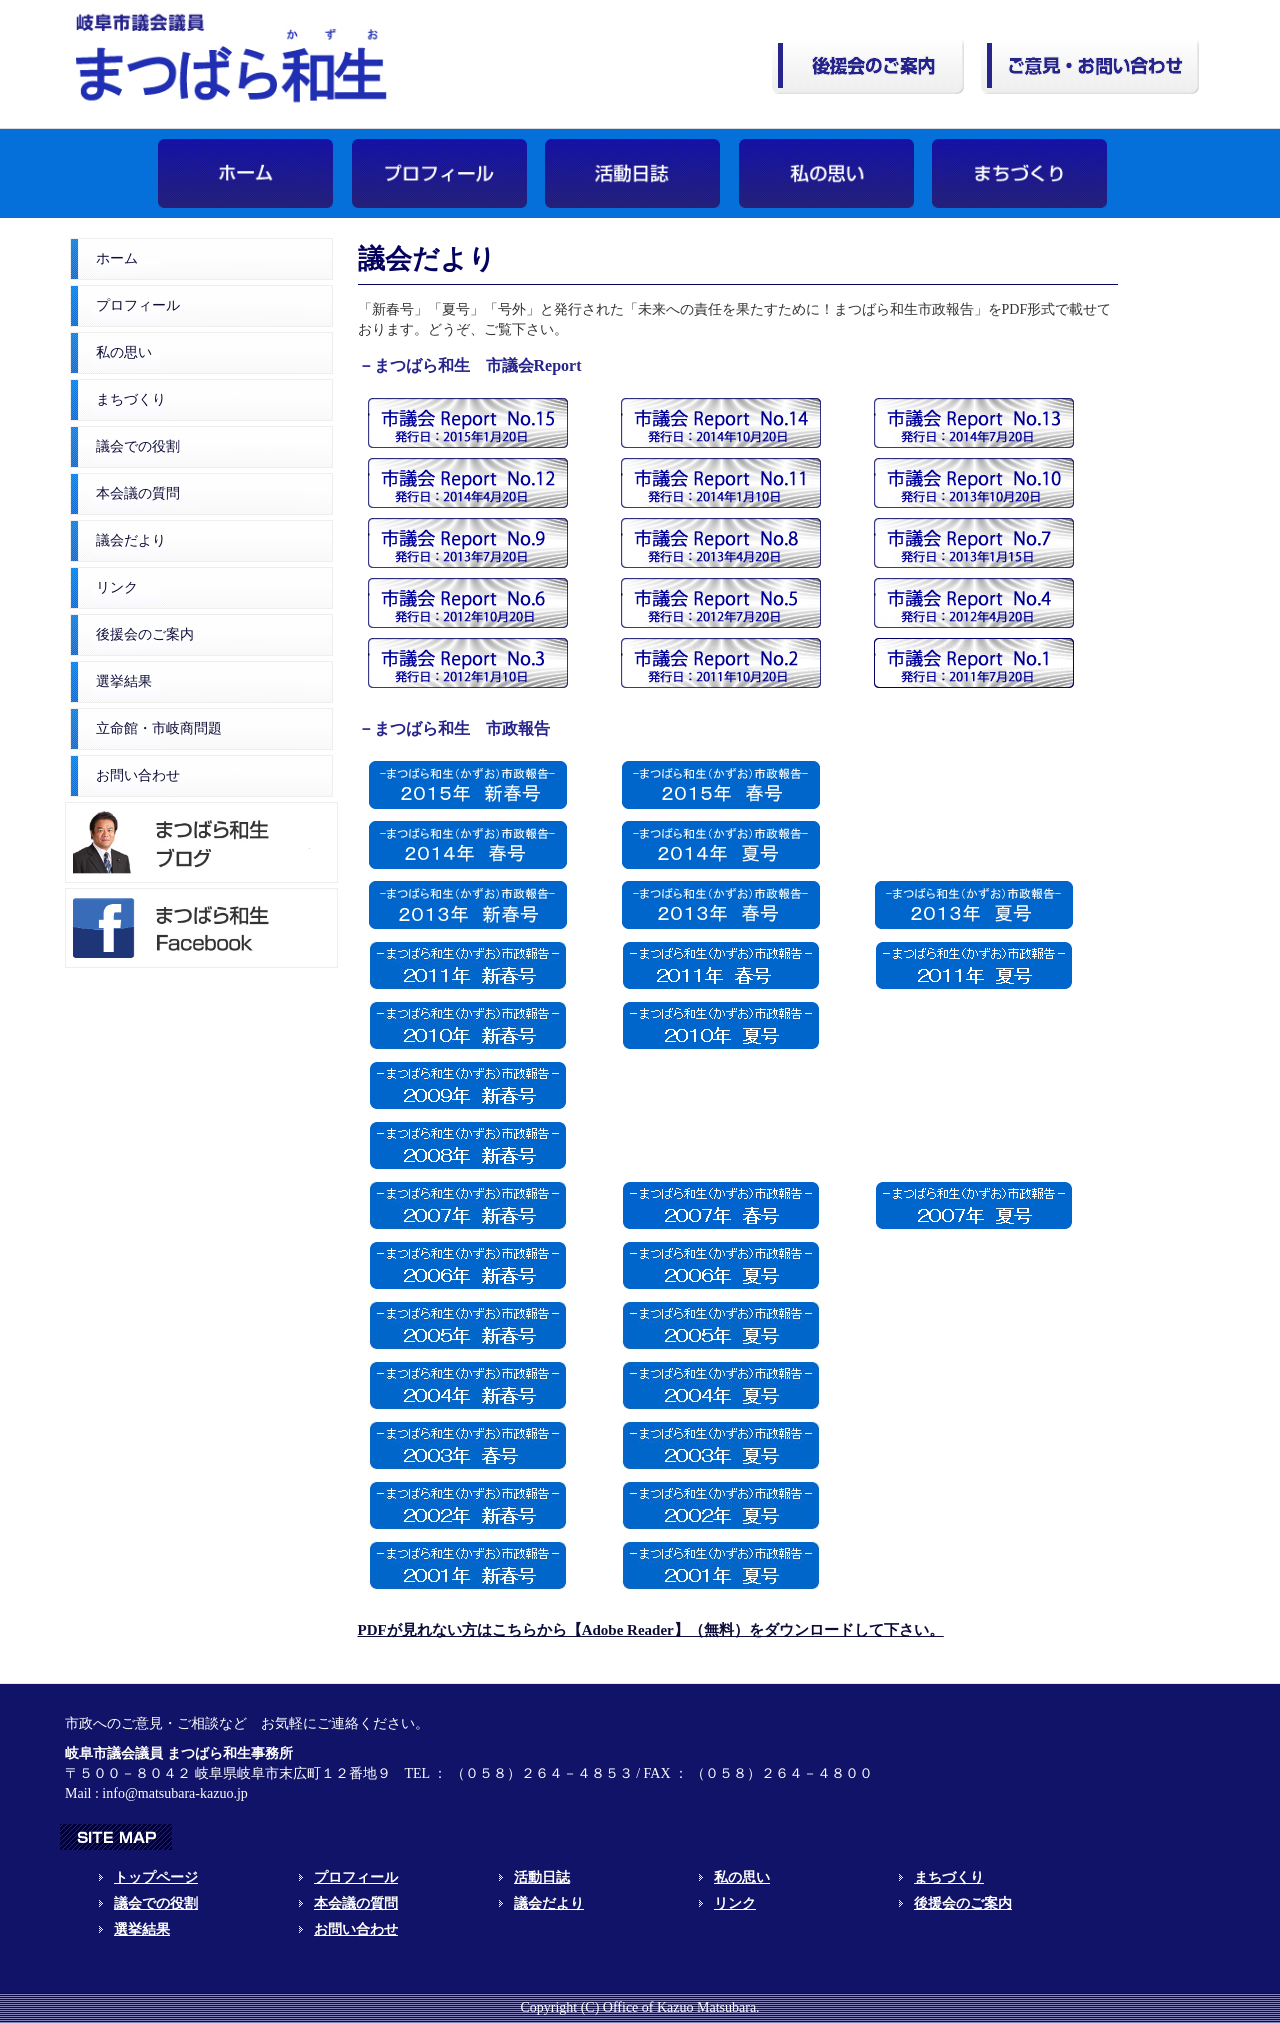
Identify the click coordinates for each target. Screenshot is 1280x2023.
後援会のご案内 (145, 634)
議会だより (131, 540)
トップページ (156, 1877)
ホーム (117, 258)
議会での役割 (138, 446)
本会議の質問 (138, 493)
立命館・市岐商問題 (159, 728)
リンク (117, 587)
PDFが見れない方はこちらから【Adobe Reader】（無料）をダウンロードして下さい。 (651, 1630)
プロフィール (138, 305)
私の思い (124, 352)
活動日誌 (542, 1877)
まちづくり (131, 399)
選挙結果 (124, 681)
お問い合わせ (138, 775)
